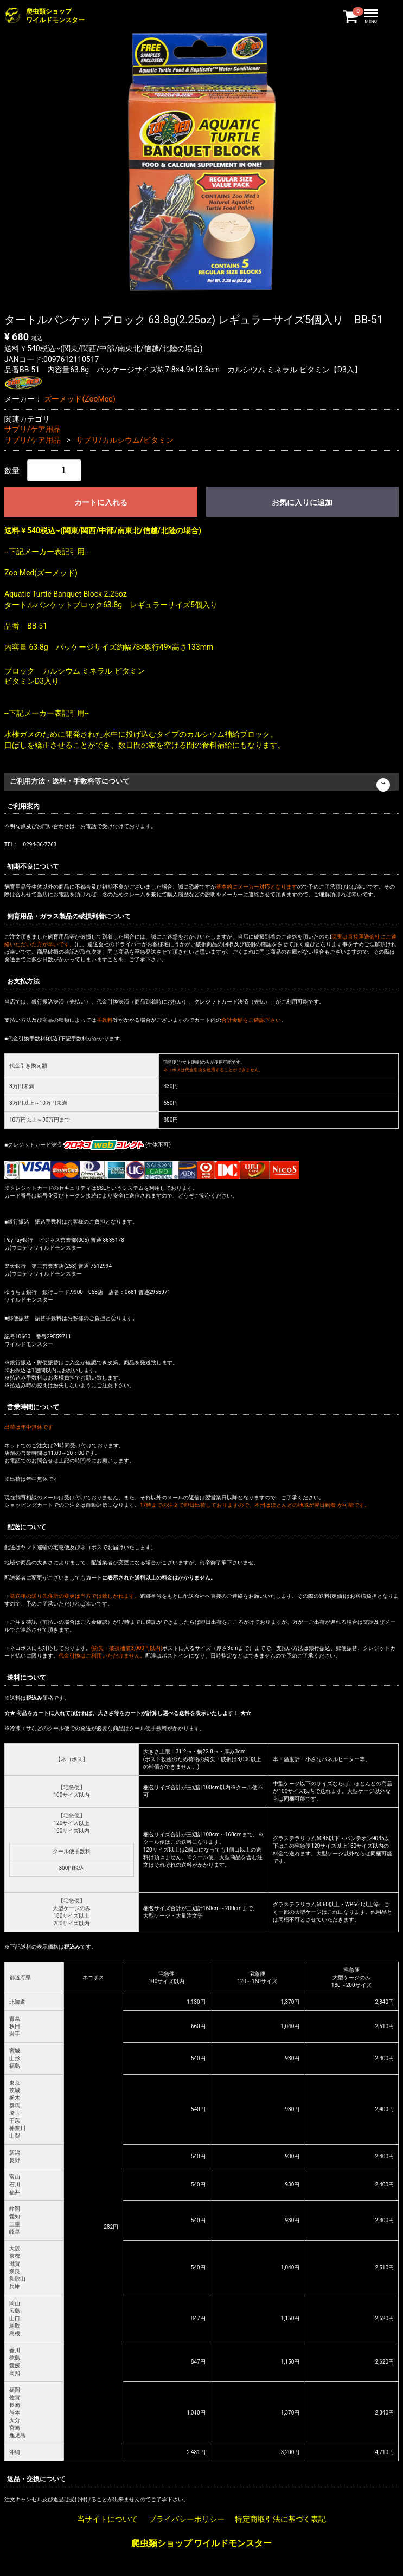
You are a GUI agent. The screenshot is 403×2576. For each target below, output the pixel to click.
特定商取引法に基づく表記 (280, 2519)
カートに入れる (100, 502)
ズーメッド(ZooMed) (79, 398)
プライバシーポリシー (187, 2519)
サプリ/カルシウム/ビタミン (125, 440)
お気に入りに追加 (302, 502)
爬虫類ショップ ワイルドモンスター (201, 2544)
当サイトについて (107, 2519)
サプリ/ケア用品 (32, 429)
